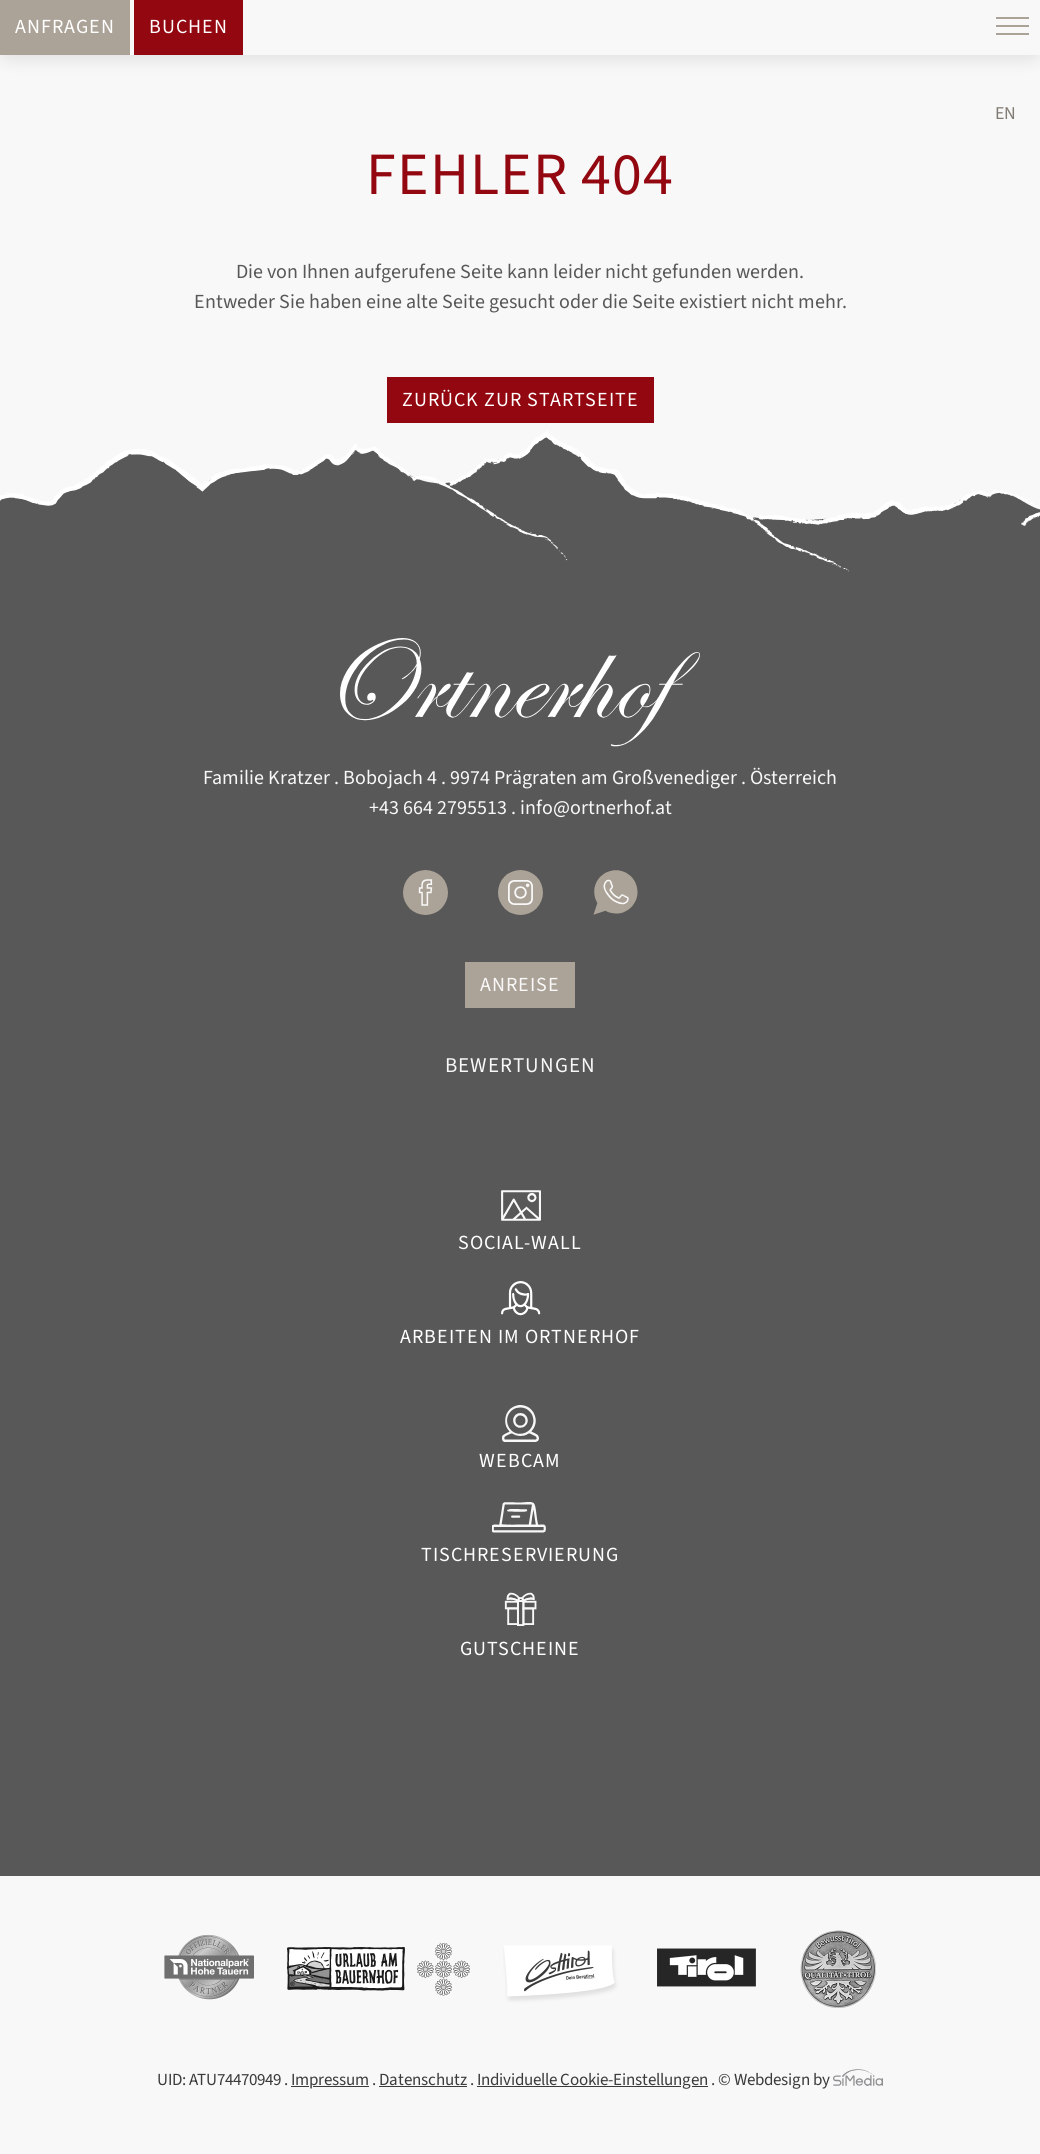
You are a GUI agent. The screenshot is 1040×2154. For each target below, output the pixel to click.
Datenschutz (423, 2080)
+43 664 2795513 (438, 808)
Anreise (520, 985)
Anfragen (65, 27)
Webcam (520, 1460)
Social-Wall (520, 1242)
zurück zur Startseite (520, 400)
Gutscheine (520, 1648)
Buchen (188, 27)
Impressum (330, 2080)
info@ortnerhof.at (596, 808)
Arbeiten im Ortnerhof (520, 1336)
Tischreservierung (520, 1554)
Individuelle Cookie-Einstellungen (592, 2080)
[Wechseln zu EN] (1005, 113)
